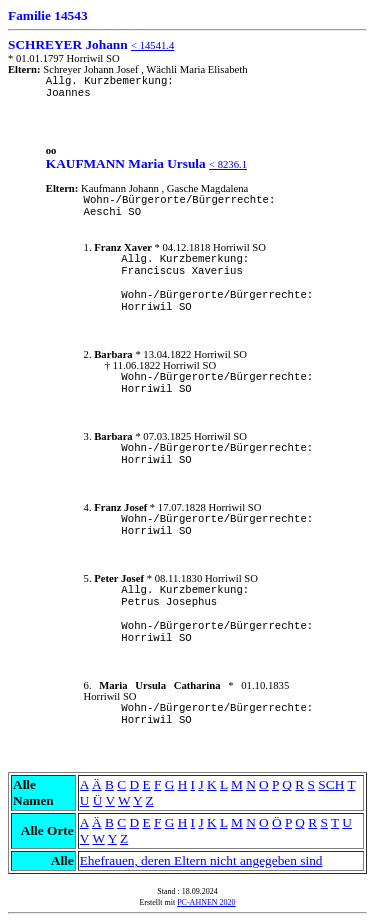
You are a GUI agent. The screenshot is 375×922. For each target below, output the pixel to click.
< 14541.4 (152, 45)
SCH (331, 784)
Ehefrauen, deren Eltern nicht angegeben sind (201, 860)
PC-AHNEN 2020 (206, 902)
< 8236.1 (228, 164)
